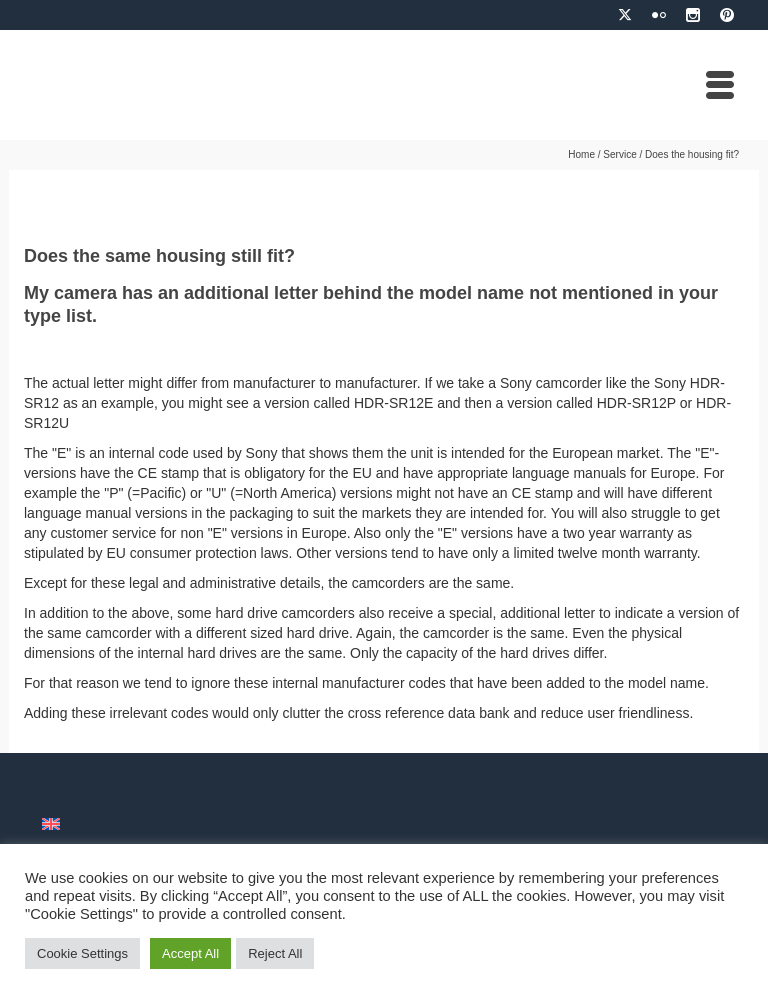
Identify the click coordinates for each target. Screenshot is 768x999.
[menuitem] (51, 823)
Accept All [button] (190, 953)
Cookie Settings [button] (82, 953)
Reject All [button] (275, 953)
